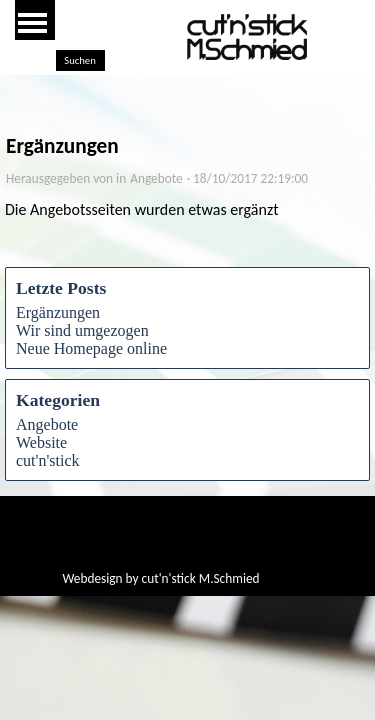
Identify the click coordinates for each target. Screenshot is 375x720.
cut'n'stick (48, 460)
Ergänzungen (58, 312)
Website (41, 442)
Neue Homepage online (91, 348)
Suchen (80, 60)
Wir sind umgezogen (82, 330)
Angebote (47, 424)
